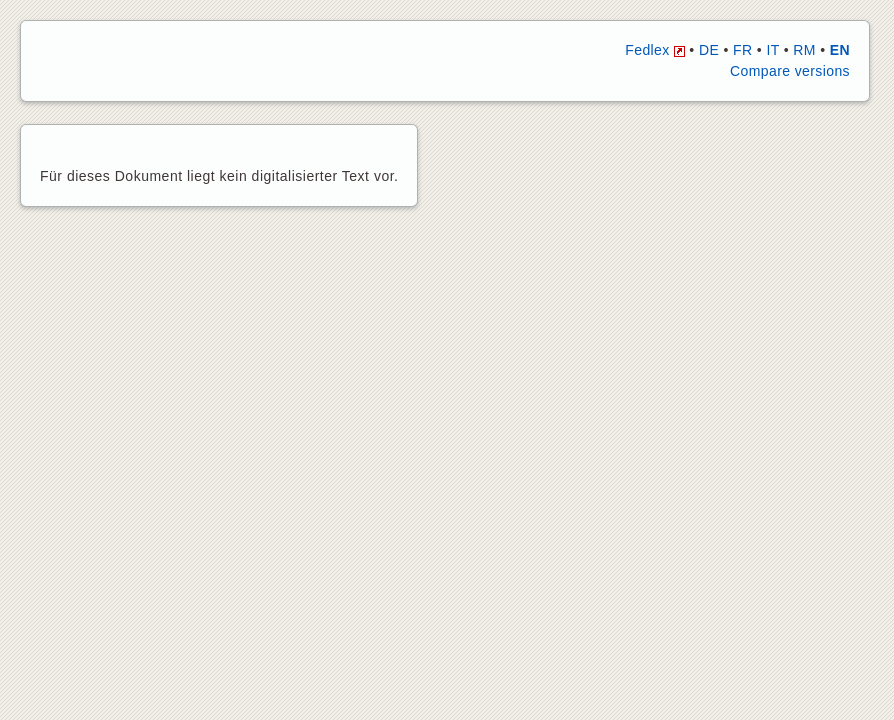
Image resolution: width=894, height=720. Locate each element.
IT (772, 50)
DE (709, 50)
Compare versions (790, 71)
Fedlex (655, 50)
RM (804, 50)
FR (742, 50)
